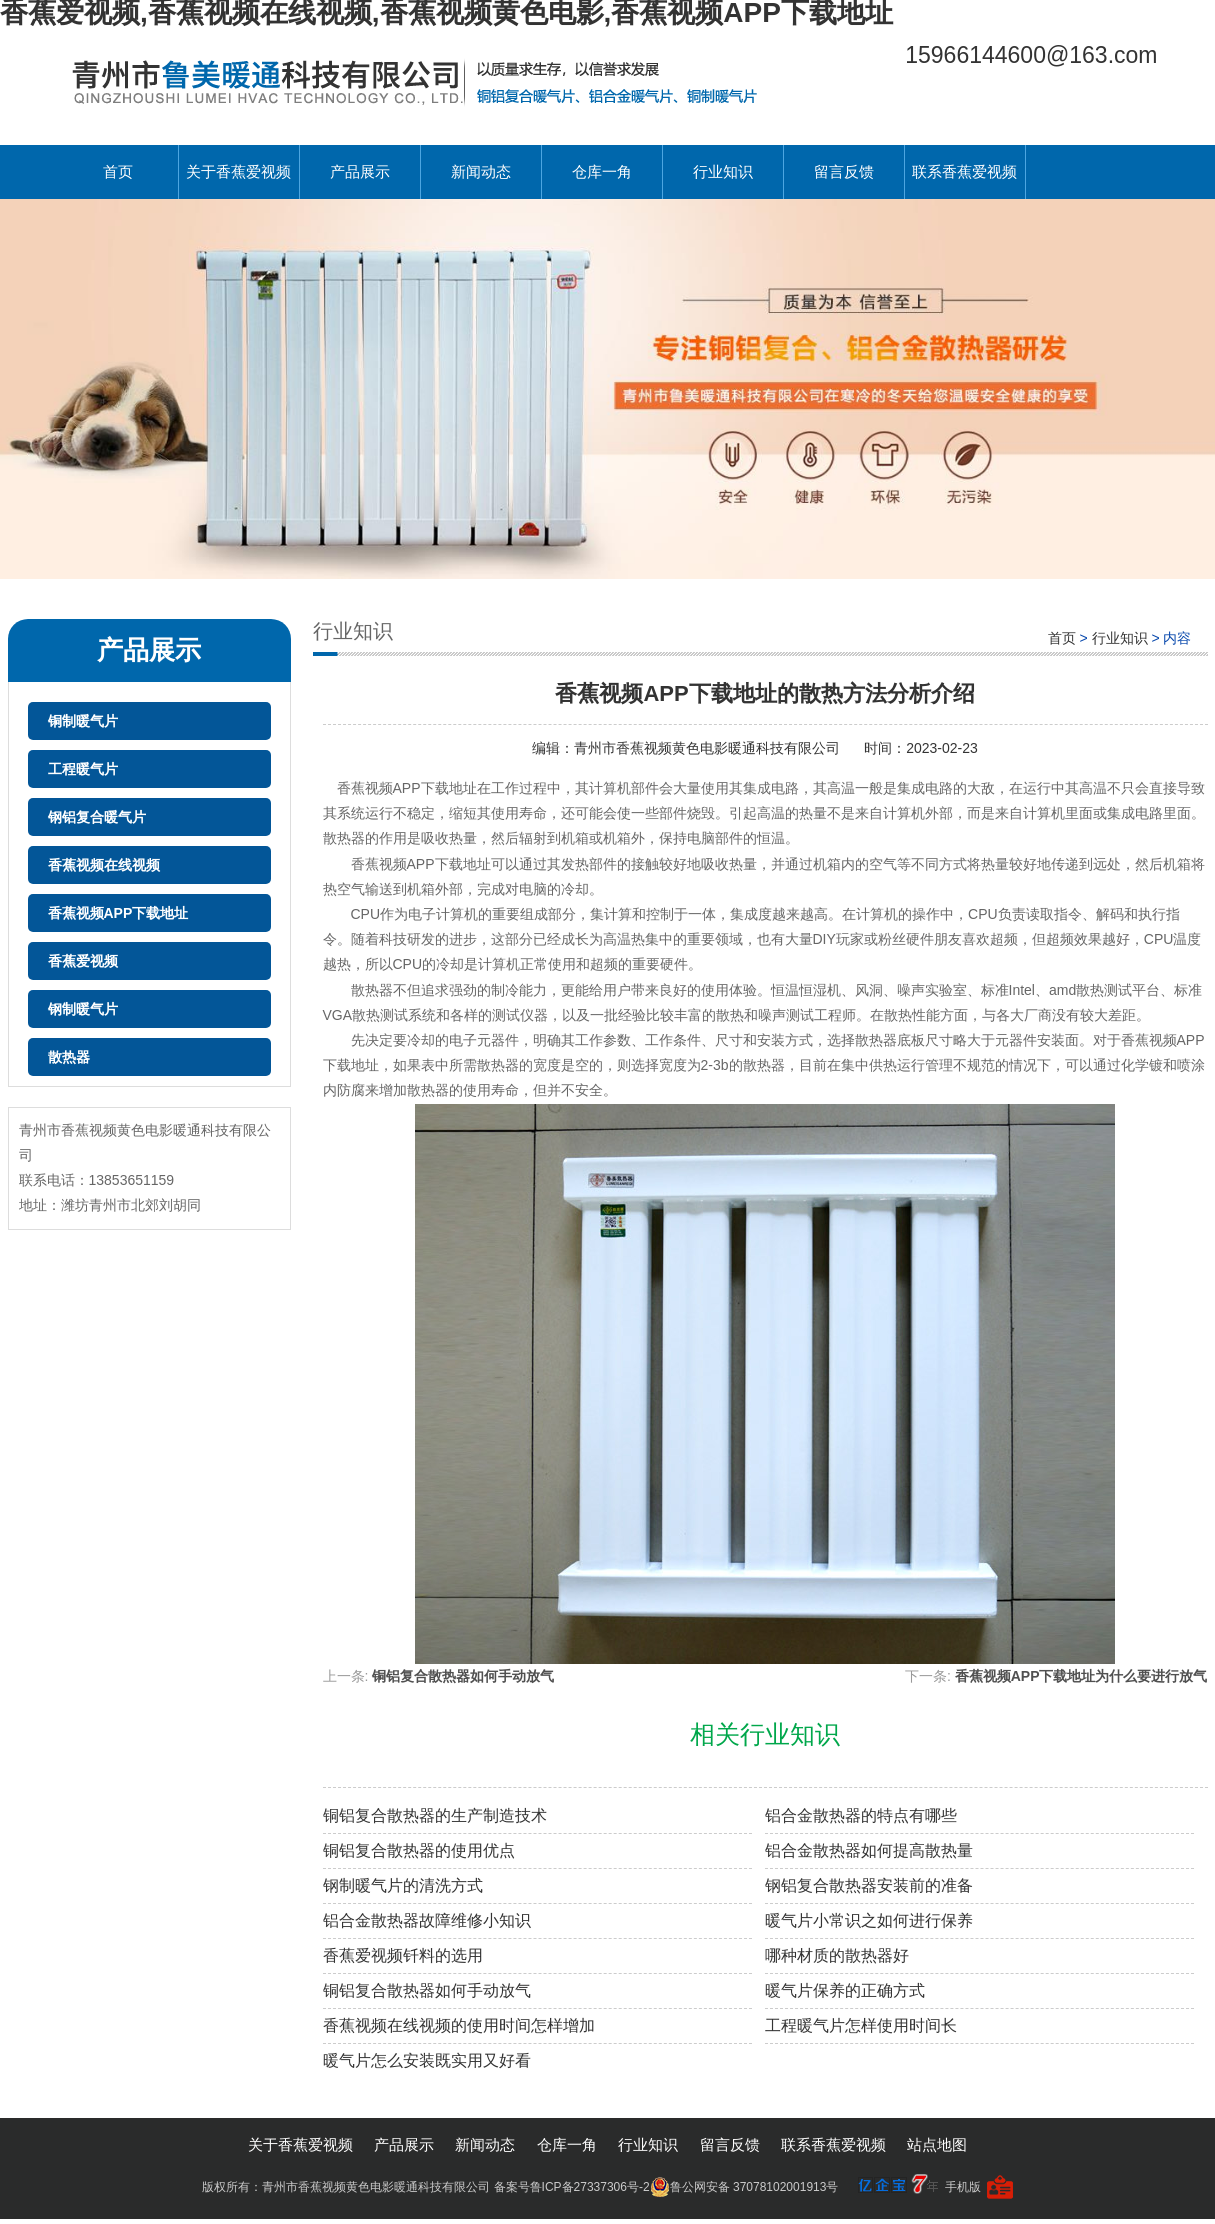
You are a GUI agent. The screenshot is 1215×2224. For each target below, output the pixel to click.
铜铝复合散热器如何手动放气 (463, 1676)
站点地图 (937, 2144)
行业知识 (723, 171)
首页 (118, 171)
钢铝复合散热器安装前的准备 (869, 1885)
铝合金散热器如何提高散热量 (869, 1850)
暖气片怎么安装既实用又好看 (427, 2060)
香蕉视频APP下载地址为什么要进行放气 (1081, 1676)
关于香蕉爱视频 (238, 171)
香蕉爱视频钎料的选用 (403, 1955)
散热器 (69, 1057)
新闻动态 (481, 171)
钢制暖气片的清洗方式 (403, 1885)
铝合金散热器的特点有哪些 (861, 1815)
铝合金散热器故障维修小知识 (427, 1920)
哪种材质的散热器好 (837, 1955)
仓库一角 (602, 171)
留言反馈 (844, 171)
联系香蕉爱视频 (964, 171)
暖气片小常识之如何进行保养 (869, 1920)
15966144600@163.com (1031, 55)
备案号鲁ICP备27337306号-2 (572, 2187)
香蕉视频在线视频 (104, 865)
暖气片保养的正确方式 (845, 1990)
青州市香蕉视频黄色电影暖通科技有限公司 (709, 748)
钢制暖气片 (83, 1009)
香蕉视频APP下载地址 (118, 913)
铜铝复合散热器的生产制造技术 (435, 1815)
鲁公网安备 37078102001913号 (744, 2187)
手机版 (963, 2187)
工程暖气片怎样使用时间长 (861, 2025)
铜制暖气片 (83, 721)
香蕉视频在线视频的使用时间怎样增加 (459, 2025)
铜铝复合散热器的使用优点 (419, 1850)
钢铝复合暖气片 (97, 817)
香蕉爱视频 (83, 961)
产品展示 (360, 171)
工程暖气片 (83, 769)
